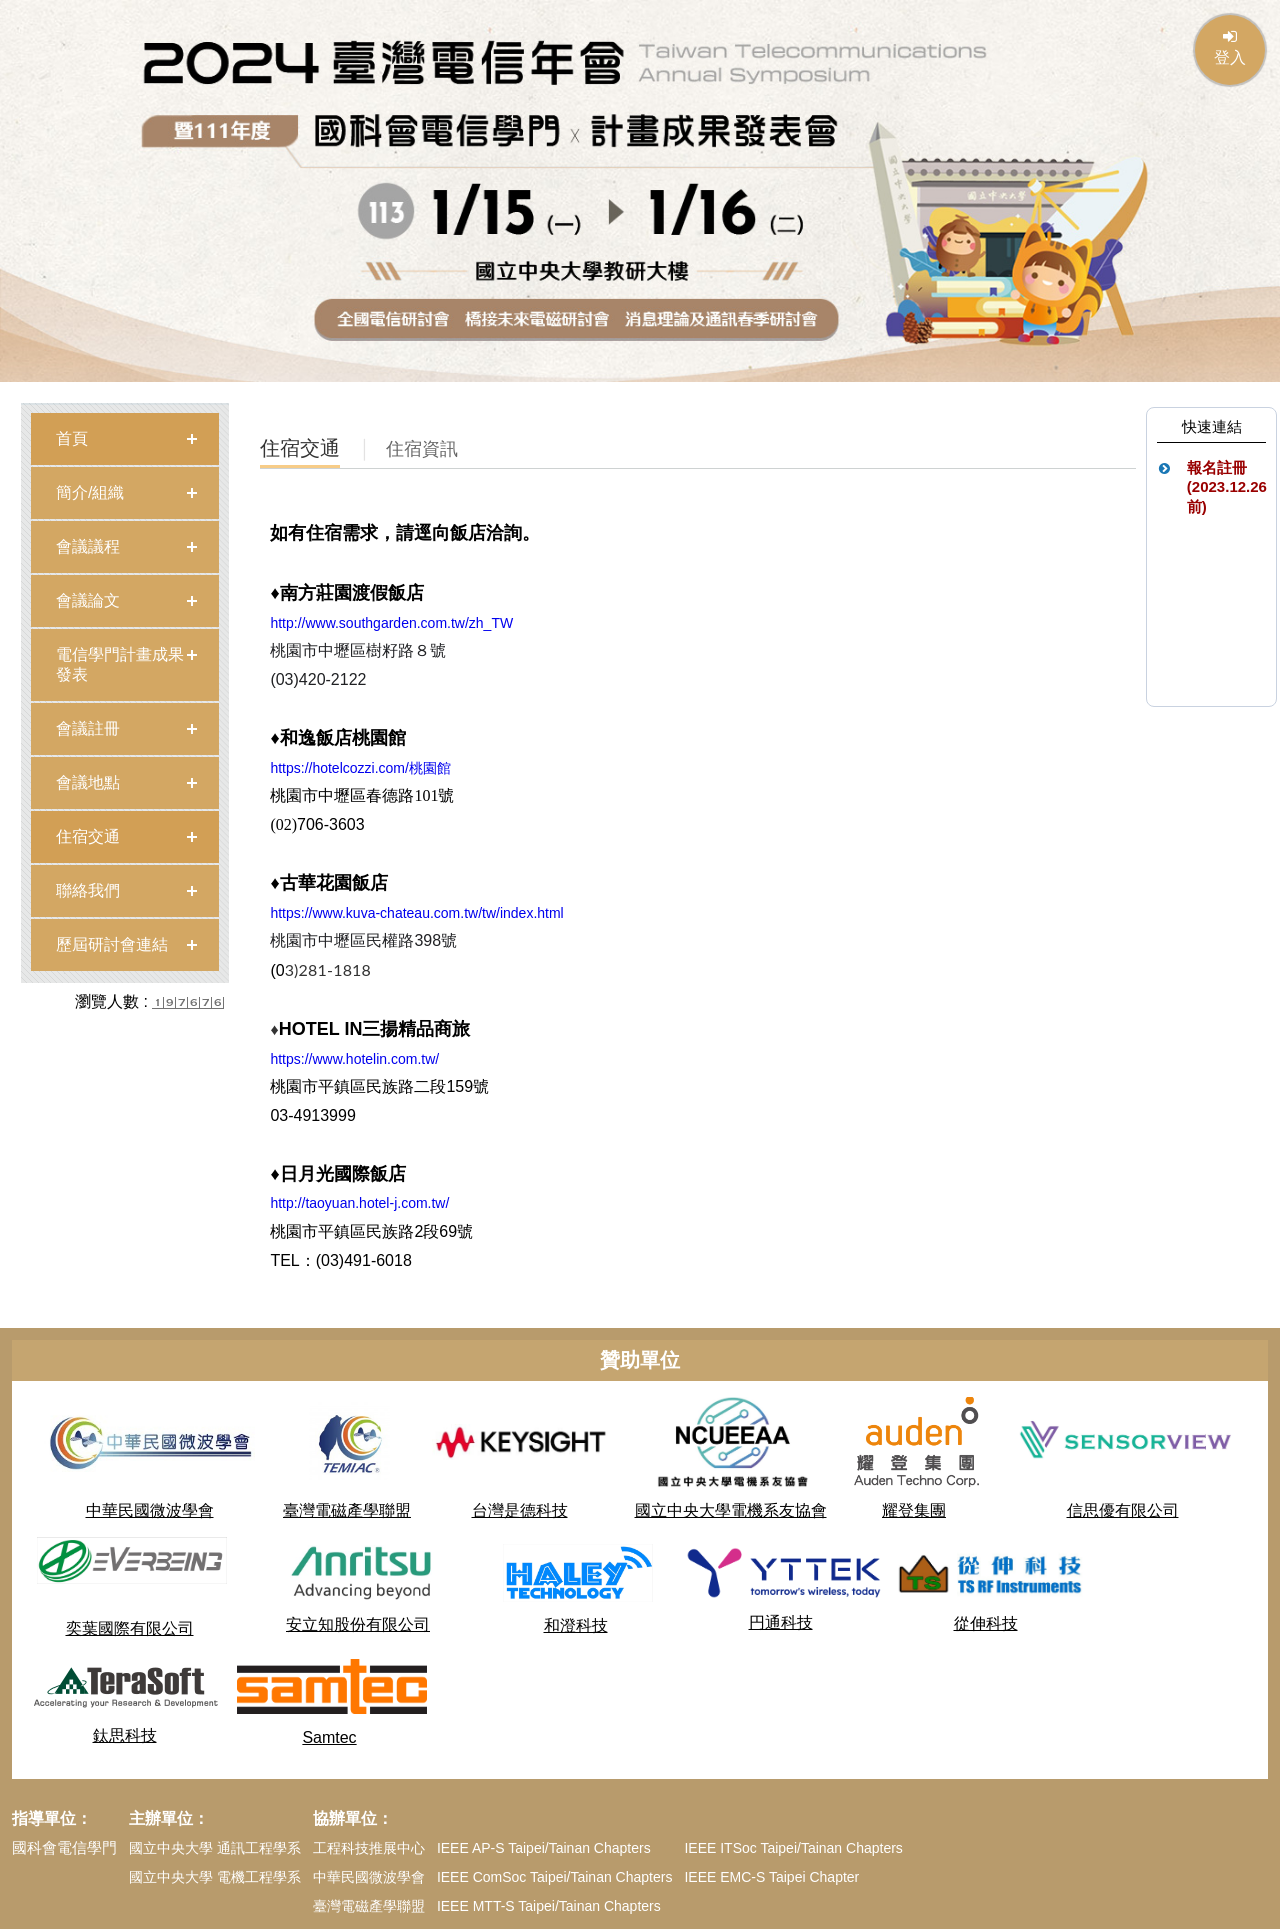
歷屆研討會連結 (112, 944)
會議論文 (88, 600)
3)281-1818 (328, 969)
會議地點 (88, 782)
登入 (1230, 47)
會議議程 (88, 546)
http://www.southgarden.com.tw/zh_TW (391, 623)
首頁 (72, 438)
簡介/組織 (90, 492)
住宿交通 (88, 836)
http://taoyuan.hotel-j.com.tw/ (359, 1203)
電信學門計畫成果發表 (120, 664)
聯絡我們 (88, 890)
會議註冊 (88, 728)
